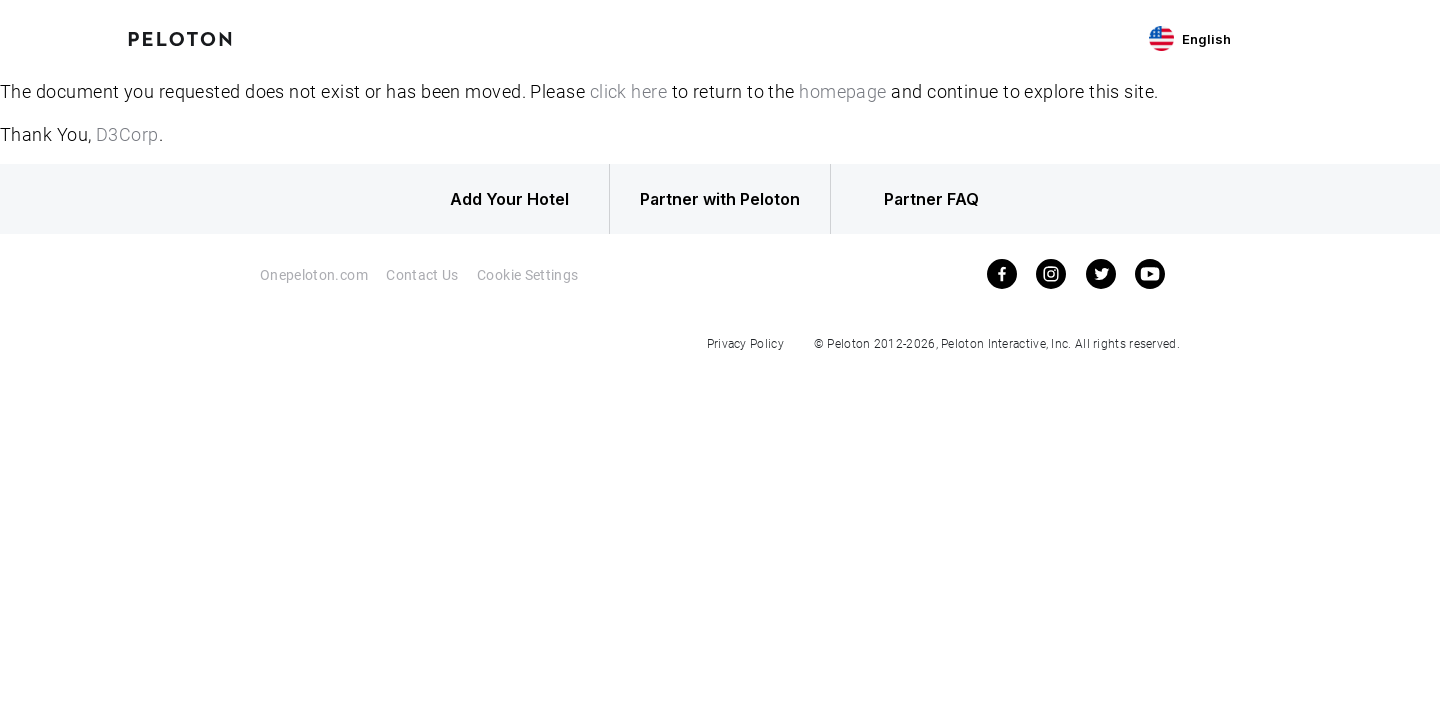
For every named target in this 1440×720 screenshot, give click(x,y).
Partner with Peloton (720, 199)
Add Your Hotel (509, 199)
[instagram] (1051, 274)
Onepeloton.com (314, 274)
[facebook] (1002, 274)
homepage (843, 91)
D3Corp (127, 134)
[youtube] (1150, 274)
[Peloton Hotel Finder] (180, 37)
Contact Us (422, 274)
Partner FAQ (931, 199)
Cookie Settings (527, 274)
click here (629, 91)
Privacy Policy (745, 343)
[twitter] (1101, 274)
